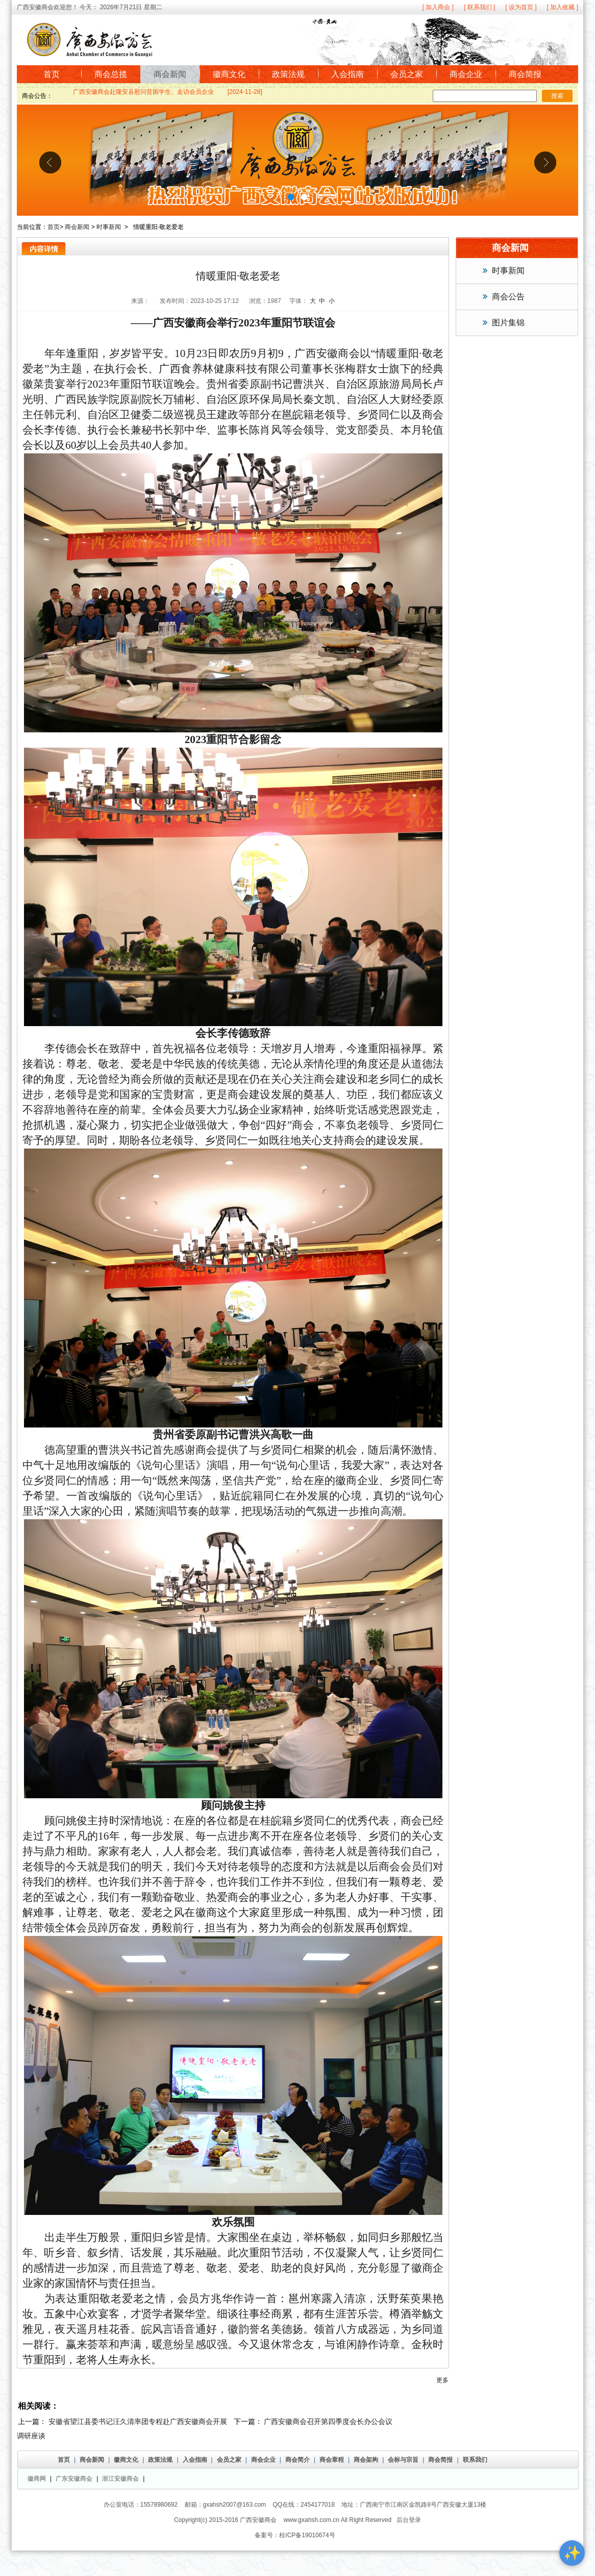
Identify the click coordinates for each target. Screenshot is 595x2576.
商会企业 (466, 74)
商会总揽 (110, 74)
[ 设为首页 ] (520, 7)
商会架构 (366, 2459)
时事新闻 (108, 227)
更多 (442, 2380)
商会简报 (525, 74)
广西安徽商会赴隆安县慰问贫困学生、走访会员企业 (143, 93)
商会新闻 (170, 74)
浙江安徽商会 (120, 2478)
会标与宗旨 (403, 2459)
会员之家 (406, 74)
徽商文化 (229, 74)
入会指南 (347, 74)
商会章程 (331, 2459)
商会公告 (508, 296)
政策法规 (288, 74)
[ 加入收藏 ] (562, 7)
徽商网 (37, 2478)
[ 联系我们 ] (479, 7)
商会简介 (297, 2459)
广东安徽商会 (74, 2478)
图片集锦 (508, 322)
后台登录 (408, 2519)
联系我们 (475, 2459)
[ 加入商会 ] (438, 7)
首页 (51, 74)
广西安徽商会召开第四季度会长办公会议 (328, 2421)
